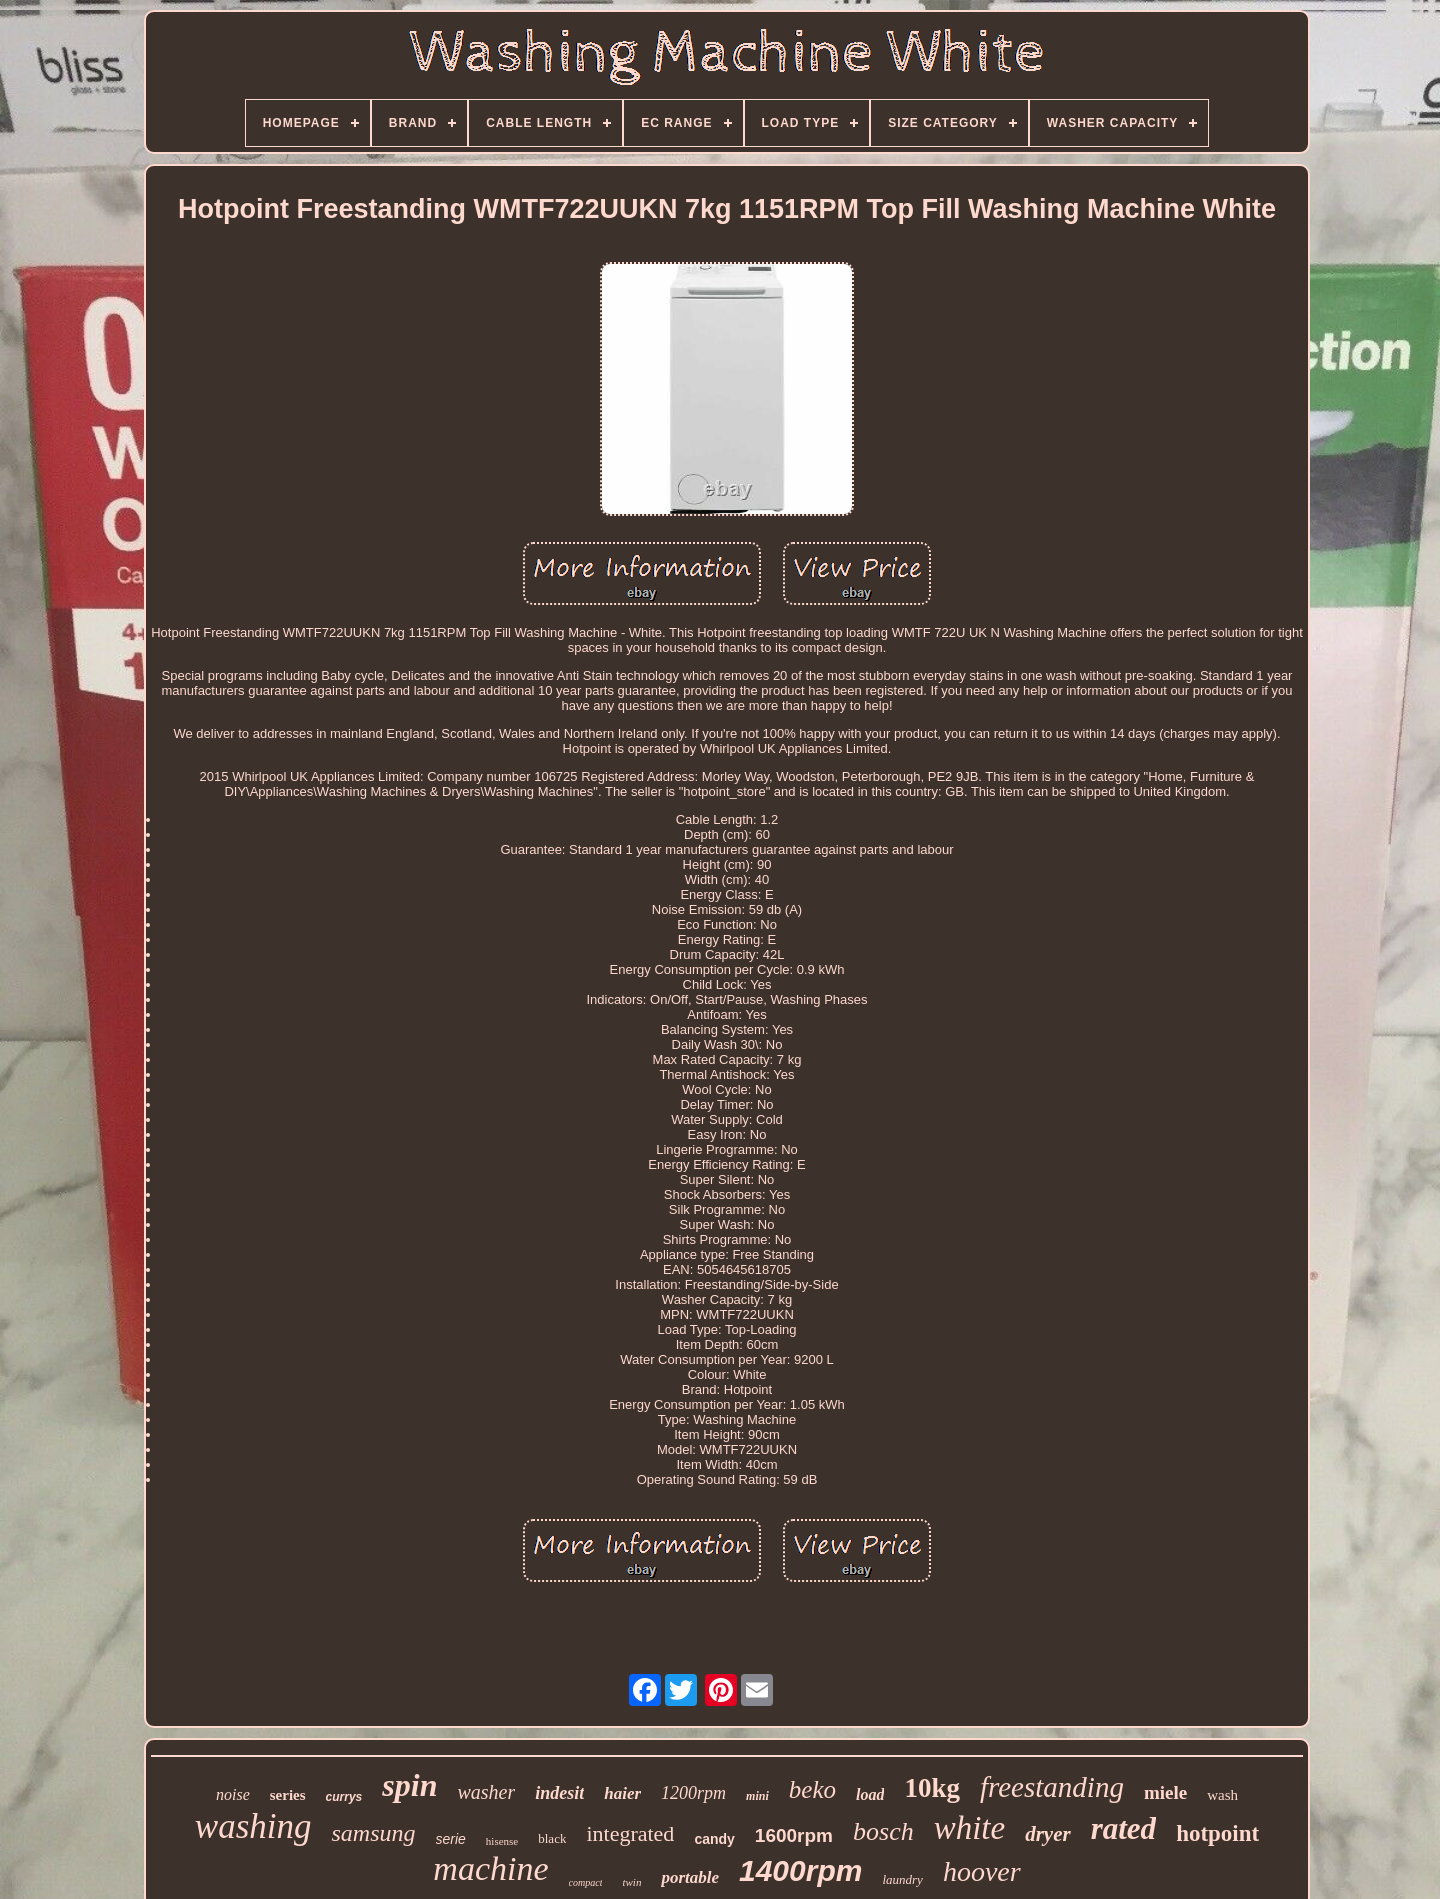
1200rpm (693, 1793)
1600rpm (794, 1835)
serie (451, 1839)
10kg (932, 1788)
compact (586, 1882)
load (870, 1794)
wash (1222, 1795)
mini (757, 1796)
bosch (883, 1831)
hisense (502, 1841)
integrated (630, 1833)
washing (253, 1826)
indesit (559, 1793)
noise (233, 1794)
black (552, 1838)
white (970, 1828)
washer (486, 1792)
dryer (1048, 1834)
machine (490, 1868)
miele (1165, 1792)
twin (631, 1882)
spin (409, 1785)
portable (690, 1877)
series (288, 1795)
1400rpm (800, 1870)
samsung (373, 1833)
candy (714, 1839)
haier (622, 1793)
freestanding (1052, 1787)
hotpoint (1217, 1833)
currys (344, 1797)
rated (1123, 1828)
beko (812, 1789)
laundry (902, 1879)
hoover (982, 1871)
